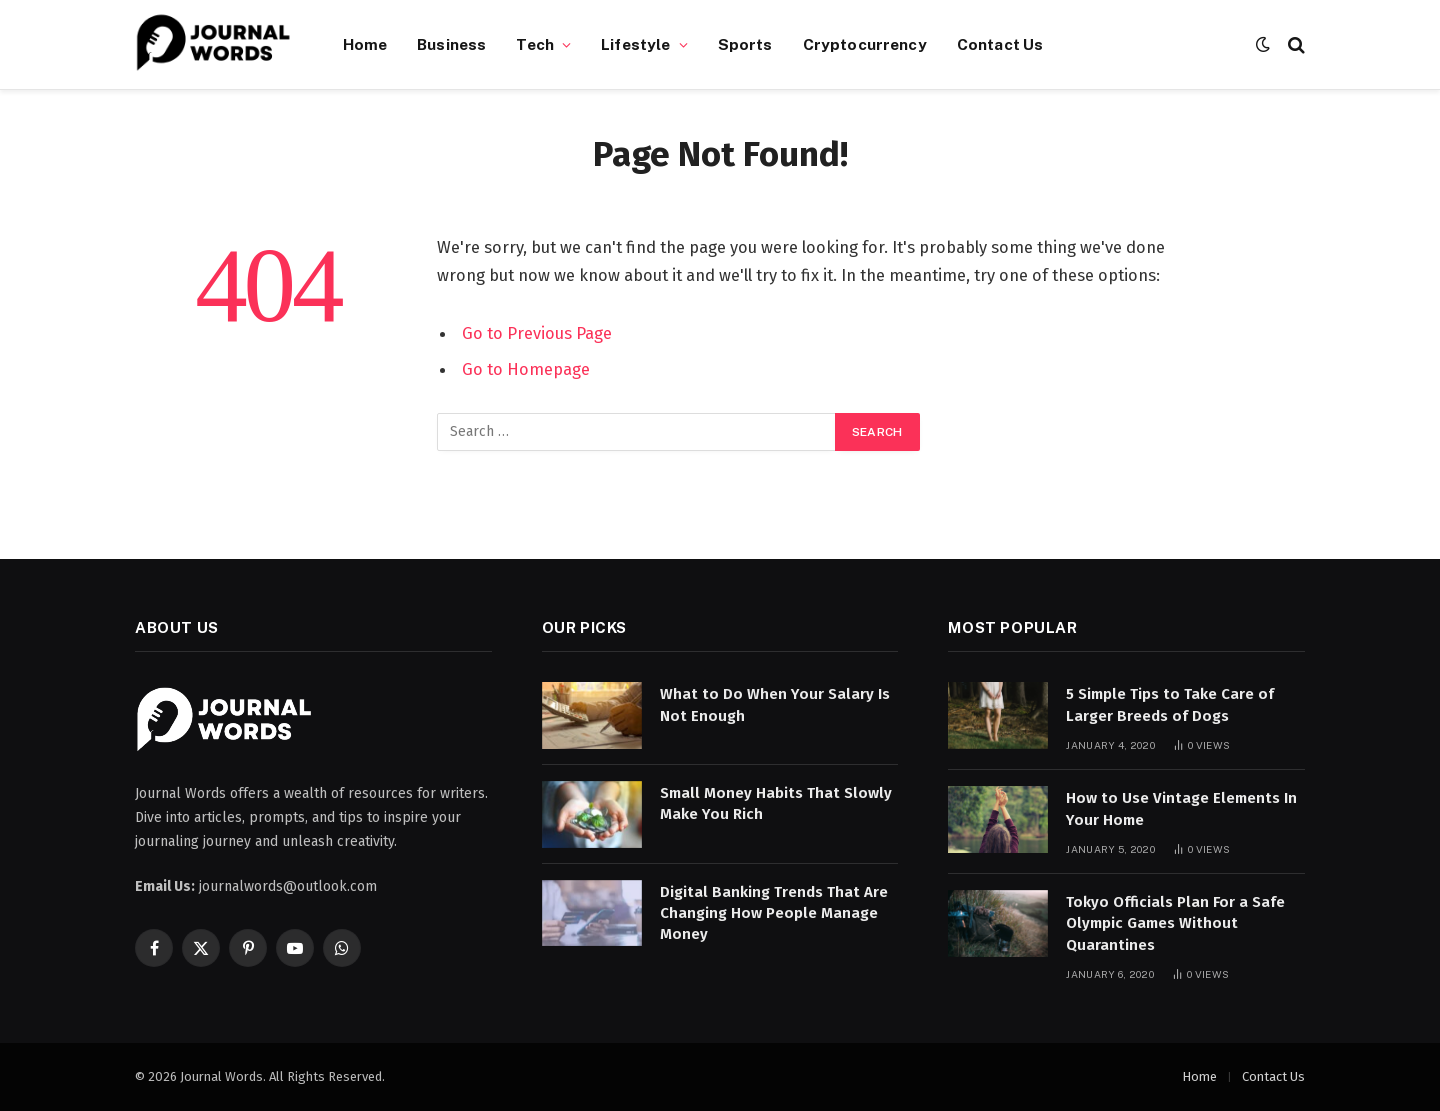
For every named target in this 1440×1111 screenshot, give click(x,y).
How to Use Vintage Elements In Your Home (1181, 808)
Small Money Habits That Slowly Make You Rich (776, 803)
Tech (535, 44)
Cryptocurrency (865, 44)
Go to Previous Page (537, 333)
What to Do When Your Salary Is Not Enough (775, 704)
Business (451, 44)
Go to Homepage (526, 369)
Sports (745, 44)
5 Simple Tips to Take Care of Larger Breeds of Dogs (1170, 704)
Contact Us (1000, 44)
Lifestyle (635, 44)
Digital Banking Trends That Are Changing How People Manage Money (774, 913)
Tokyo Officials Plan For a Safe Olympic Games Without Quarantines (1175, 923)
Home (365, 44)
